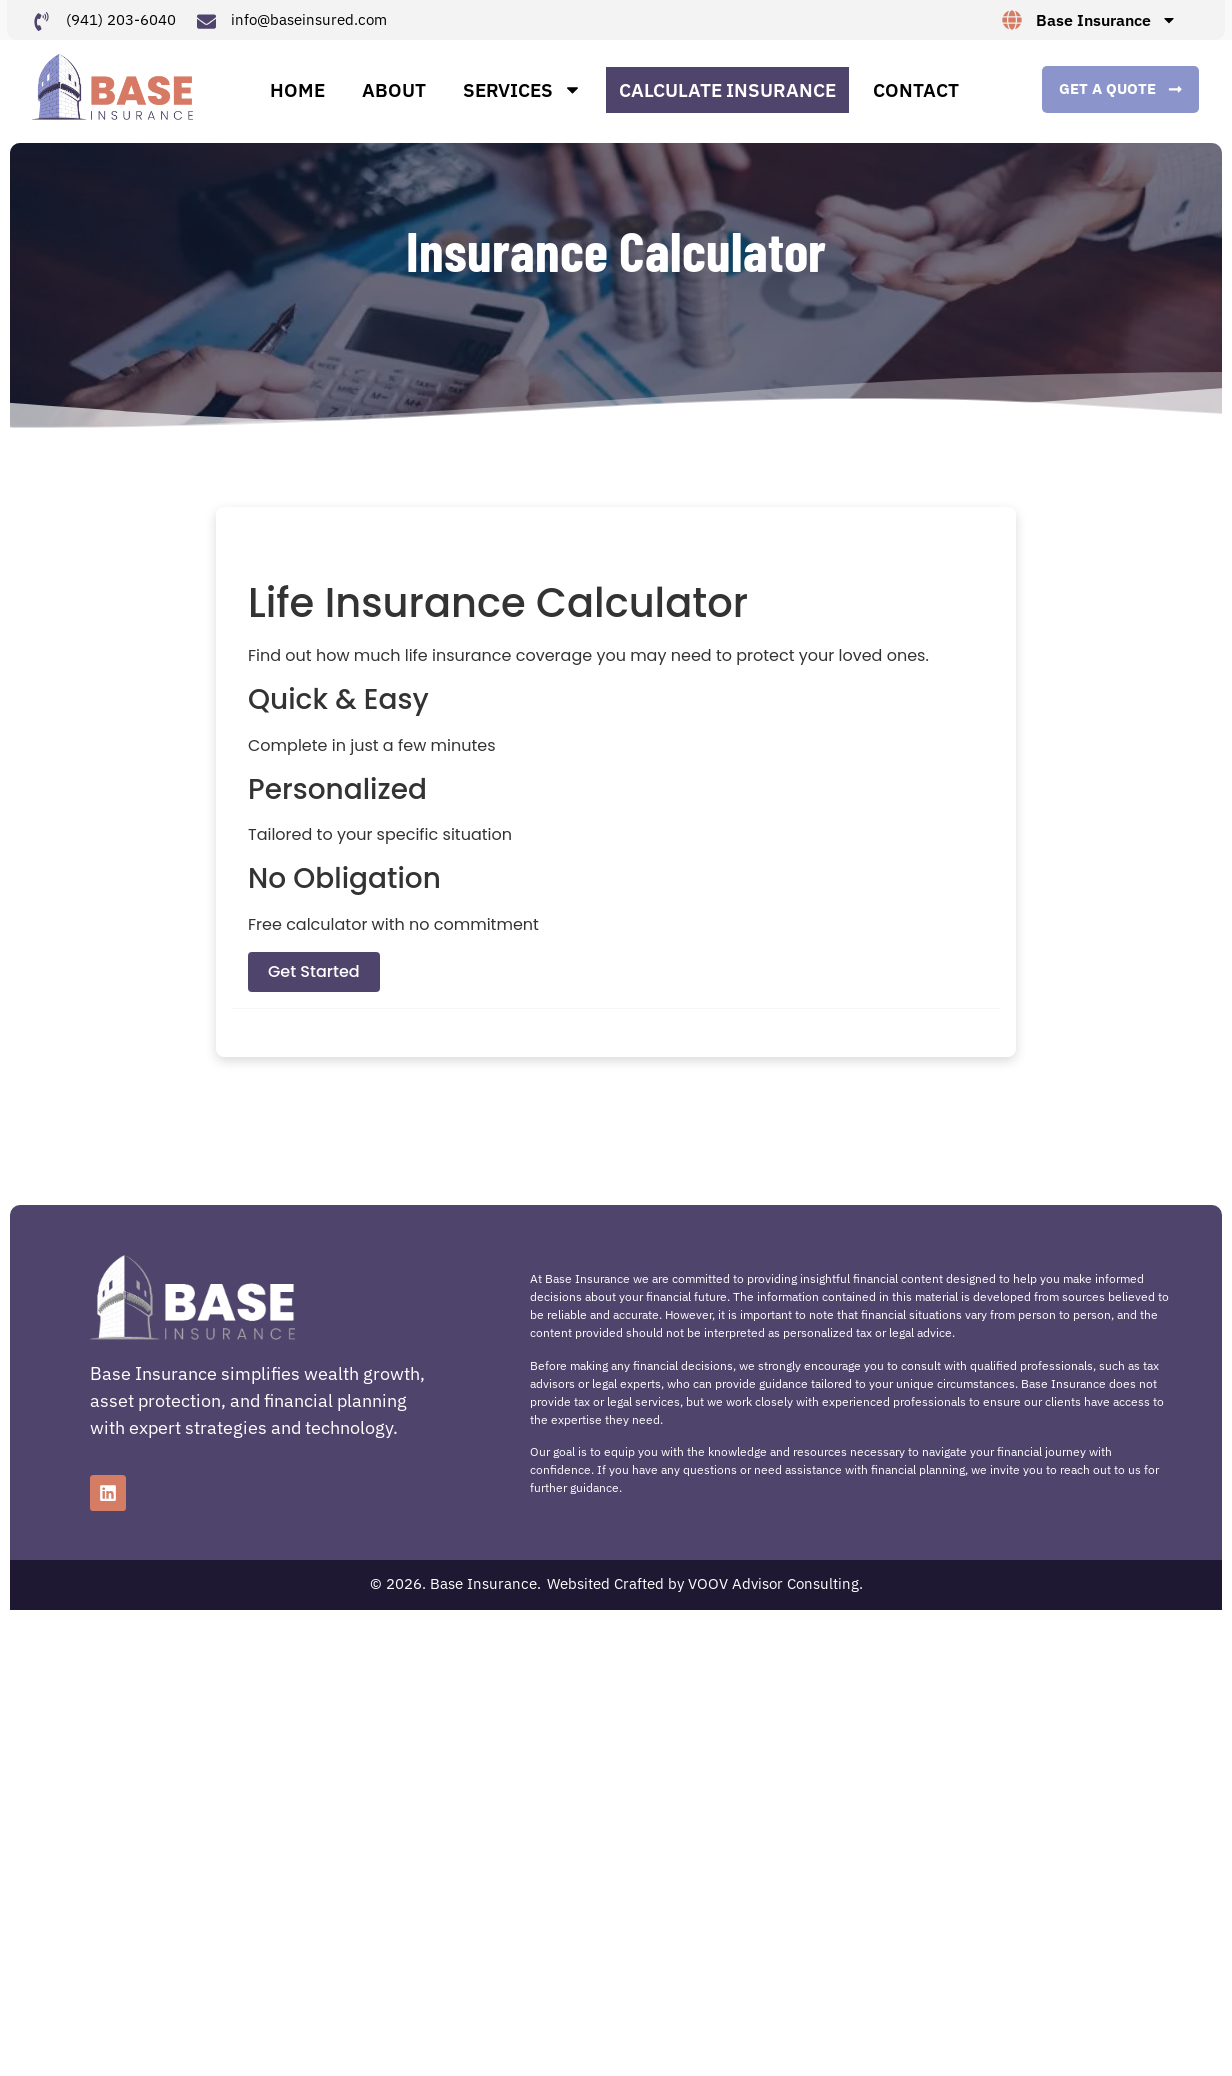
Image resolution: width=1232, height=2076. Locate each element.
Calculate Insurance (727, 98)
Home (297, 98)
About (394, 98)
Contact (916, 98)
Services (522, 98)
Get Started (314, 988)
